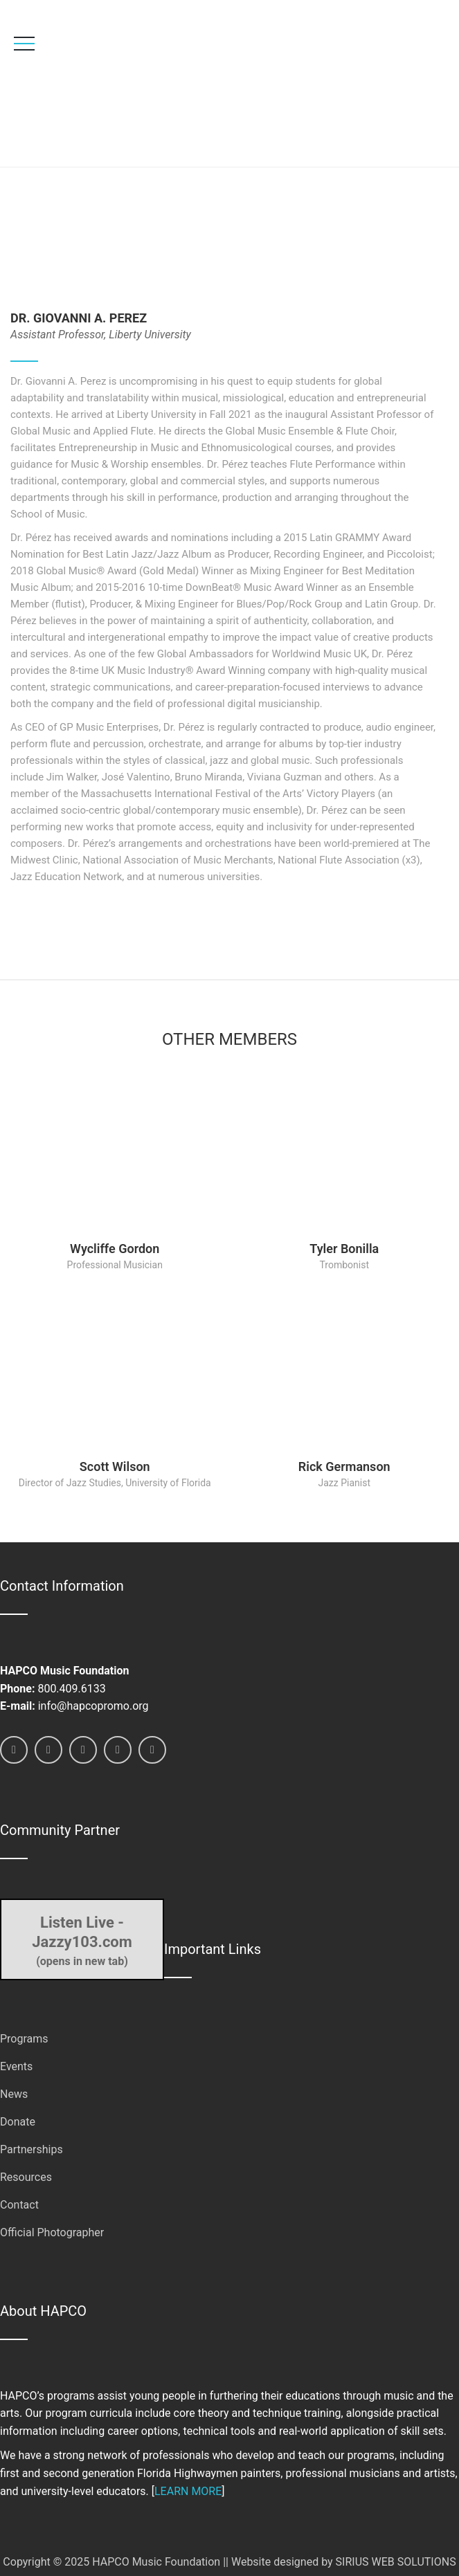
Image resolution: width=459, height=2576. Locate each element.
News (14, 2094)
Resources (26, 2177)
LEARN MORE (188, 2491)
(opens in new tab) (82, 1940)
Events (16, 2066)
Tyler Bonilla (344, 1248)
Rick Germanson (344, 1466)
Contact (19, 2204)
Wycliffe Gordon (114, 1248)
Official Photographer (52, 2232)
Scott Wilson (115, 1466)
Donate (17, 2121)
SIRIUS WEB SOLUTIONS (396, 2561)
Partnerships (31, 2149)
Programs (24, 2038)
